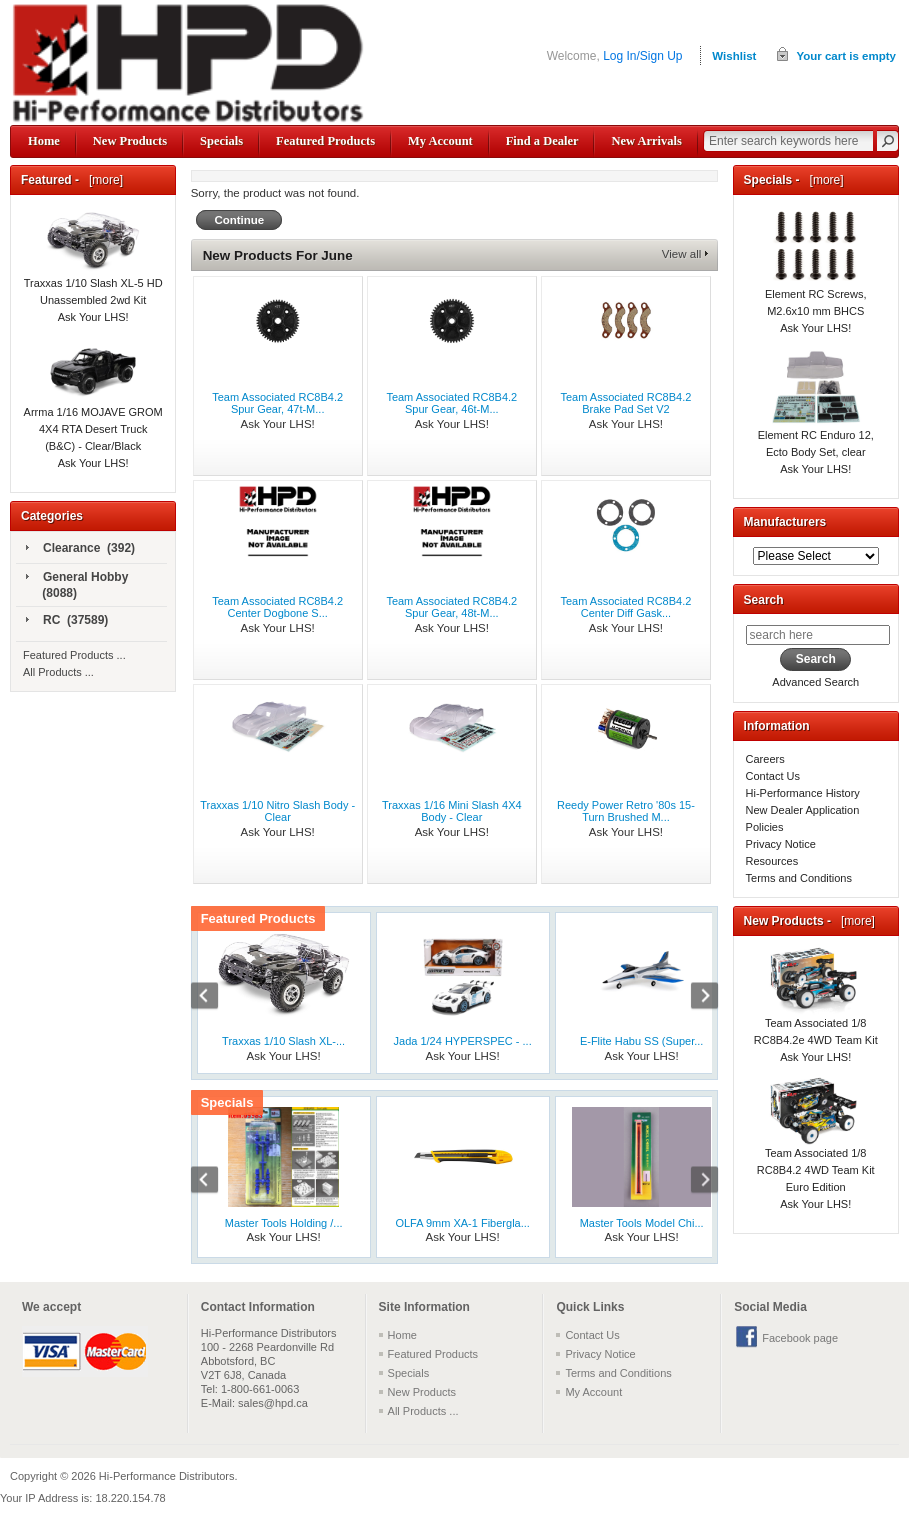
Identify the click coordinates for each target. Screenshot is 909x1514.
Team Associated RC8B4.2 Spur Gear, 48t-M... (451, 607)
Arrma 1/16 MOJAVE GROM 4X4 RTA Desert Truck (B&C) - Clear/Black (93, 407)
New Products (130, 141)
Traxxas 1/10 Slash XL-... (283, 1041)
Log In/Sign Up (642, 56)
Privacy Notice (781, 844)
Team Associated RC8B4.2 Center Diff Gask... (626, 607)
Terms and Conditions (799, 878)
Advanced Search (815, 682)
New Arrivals (646, 141)
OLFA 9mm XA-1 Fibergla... (462, 1223)
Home (44, 141)
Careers (765, 759)
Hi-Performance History (803, 793)
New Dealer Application (803, 810)
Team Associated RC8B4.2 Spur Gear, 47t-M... (277, 403)
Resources (772, 861)
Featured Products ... (74, 655)
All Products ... (58, 672)
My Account (440, 141)
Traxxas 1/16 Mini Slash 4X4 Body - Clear (452, 811)
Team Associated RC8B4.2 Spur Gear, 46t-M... (451, 403)
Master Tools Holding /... (284, 1223)
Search (764, 600)
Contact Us (773, 776)
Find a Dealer (542, 141)
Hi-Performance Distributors (167, 1476)
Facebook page (800, 1338)
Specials (221, 141)
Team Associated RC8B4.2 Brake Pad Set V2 (626, 403)
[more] (102, 180)
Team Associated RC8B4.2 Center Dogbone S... (277, 607)
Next (694, 998)
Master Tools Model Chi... (642, 1223)
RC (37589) (67, 621)
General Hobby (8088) (77, 585)
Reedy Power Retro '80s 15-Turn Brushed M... (626, 811)
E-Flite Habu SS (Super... (642, 1041)
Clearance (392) (80, 549)
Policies (765, 827)
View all (681, 254)
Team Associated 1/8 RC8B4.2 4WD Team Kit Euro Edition (816, 1148)
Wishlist (734, 56)
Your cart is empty (846, 56)
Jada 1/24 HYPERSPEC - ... (463, 1041)
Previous (215, 998)
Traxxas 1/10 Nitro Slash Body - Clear (277, 811)
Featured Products (325, 141)
